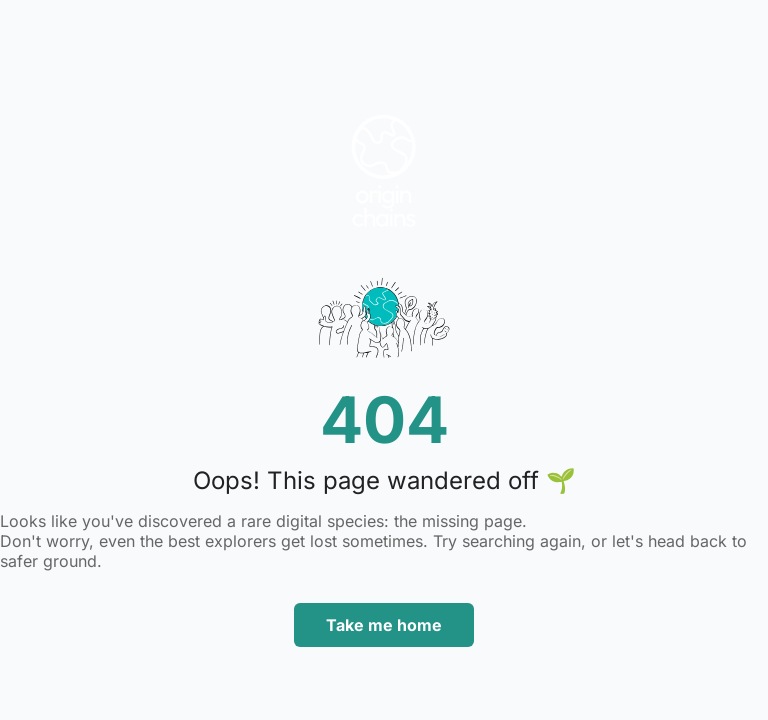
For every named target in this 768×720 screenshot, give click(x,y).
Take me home (384, 625)
